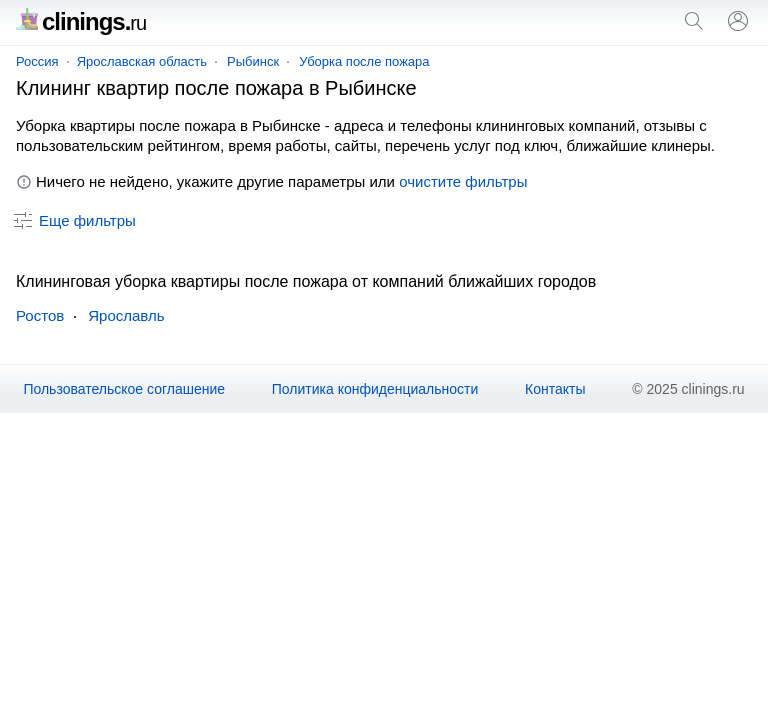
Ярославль (126, 315)
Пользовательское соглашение (124, 389)
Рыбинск (253, 61)
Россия (37, 61)
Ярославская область (142, 61)
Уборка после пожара (364, 61)
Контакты (555, 389)
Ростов (40, 315)
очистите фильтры (463, 181)
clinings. (81, 21)
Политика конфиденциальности (375, 389)
